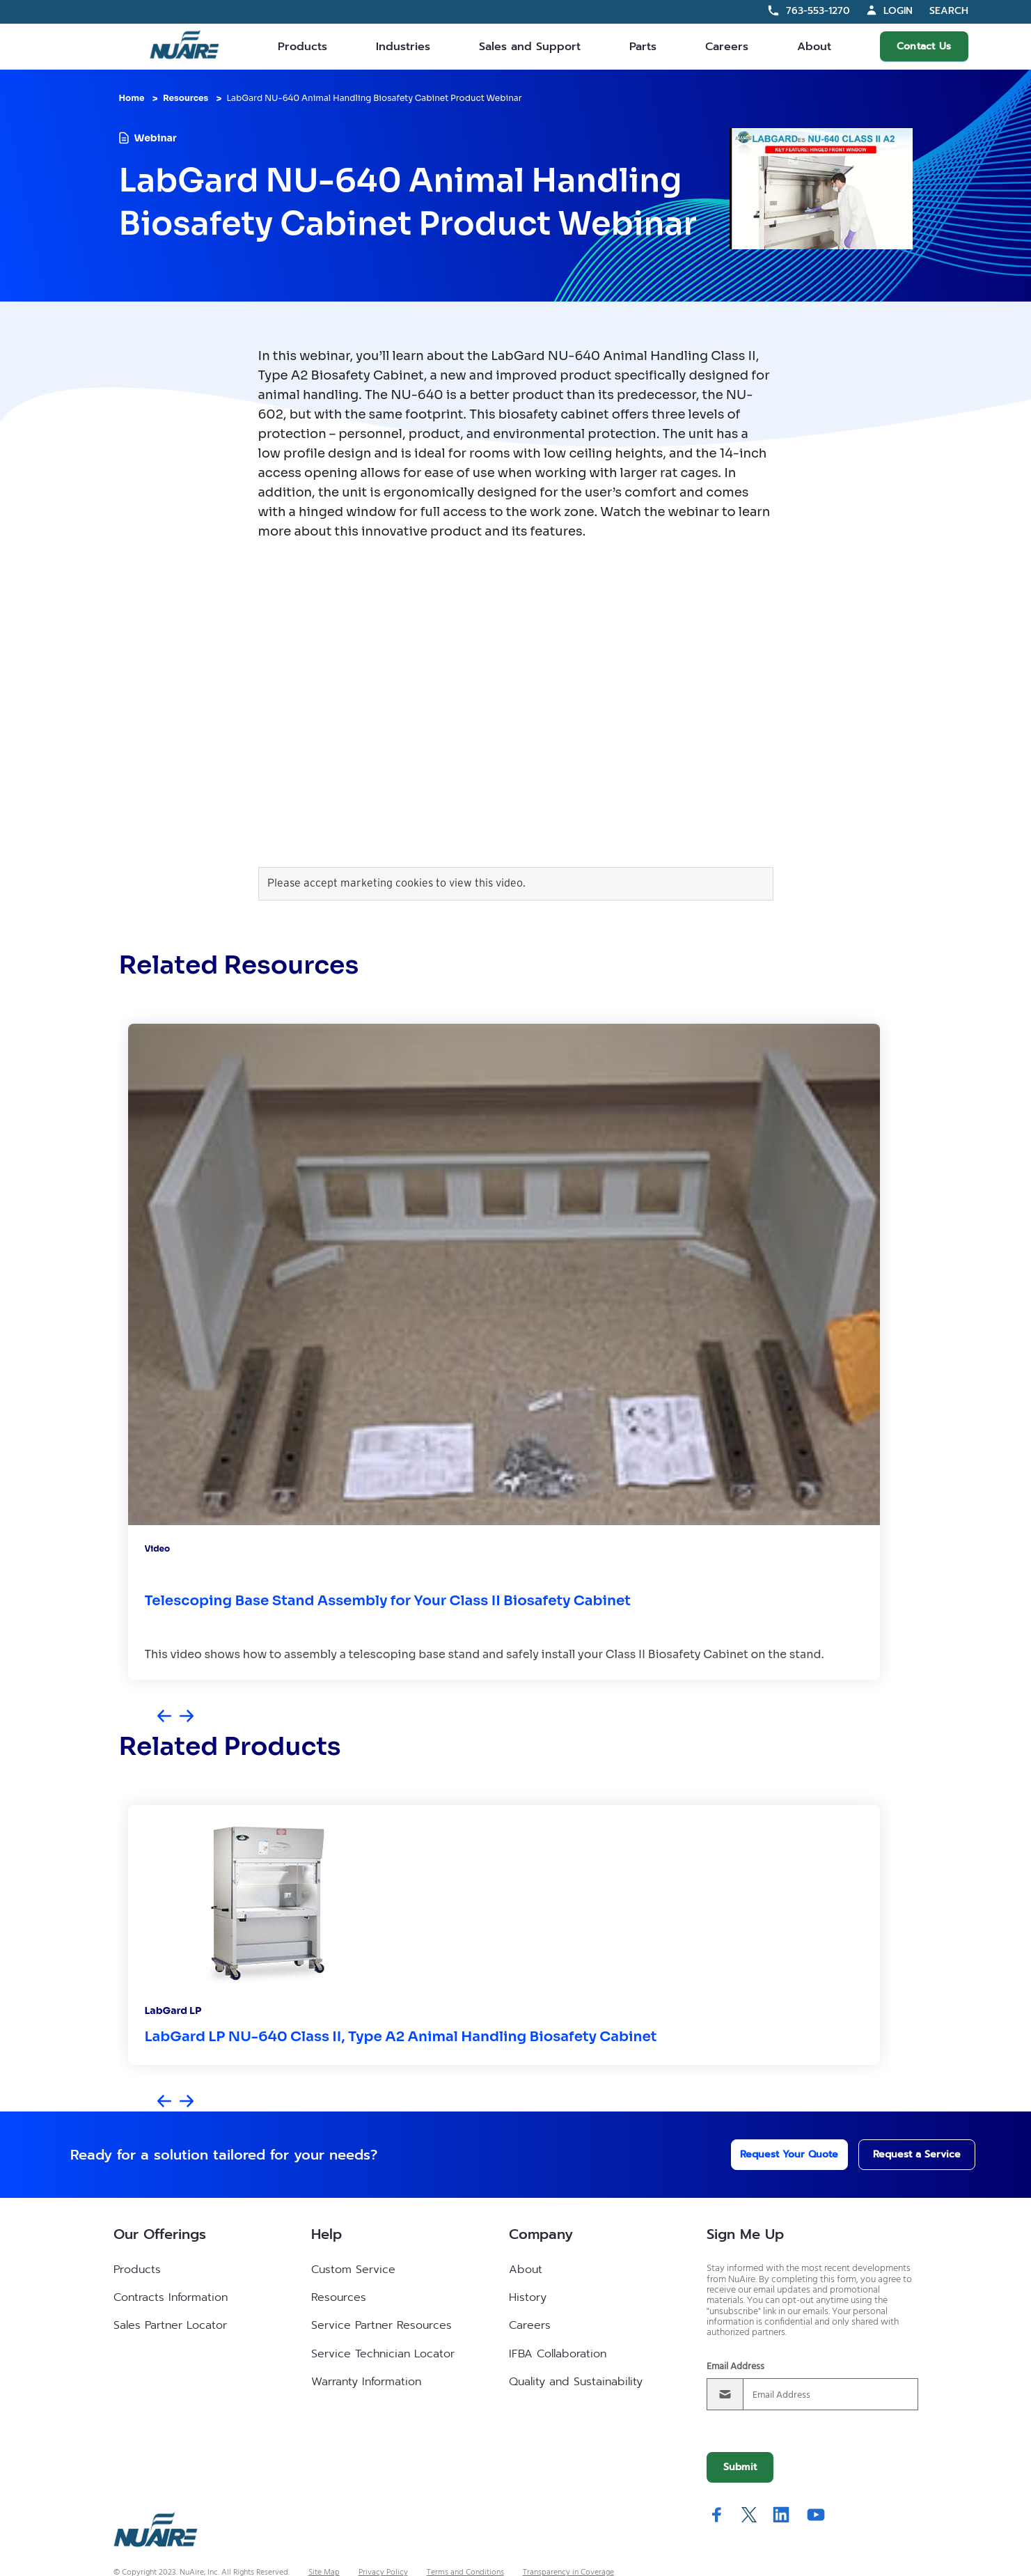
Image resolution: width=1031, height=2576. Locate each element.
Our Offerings (159, 2234)
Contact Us (924, 46)
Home (132, 98)
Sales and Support (530, 46)
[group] (504, 1352)
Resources (185, 98)
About (814, 46)
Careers (726, 46)
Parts (642, 46)
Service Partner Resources (381, 2325)
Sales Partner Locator (170, 2325)
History (527, 2297)
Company (541, 2234)
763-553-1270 (818, 10)
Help (326, 2234)
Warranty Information (366, 2381)
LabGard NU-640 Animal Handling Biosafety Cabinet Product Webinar (374, 98)
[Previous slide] (164, 1717)
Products (302, 46)
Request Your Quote (771, 2154)
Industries (403, 46)
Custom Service (353, 2269)
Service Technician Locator (383, 2353)
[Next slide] (186, 1717)
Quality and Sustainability (576, 2381)
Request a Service (902, 2154)
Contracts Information (170, 2297)
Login (898, 10)
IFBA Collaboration (557, 2353)
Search (948, 11)
